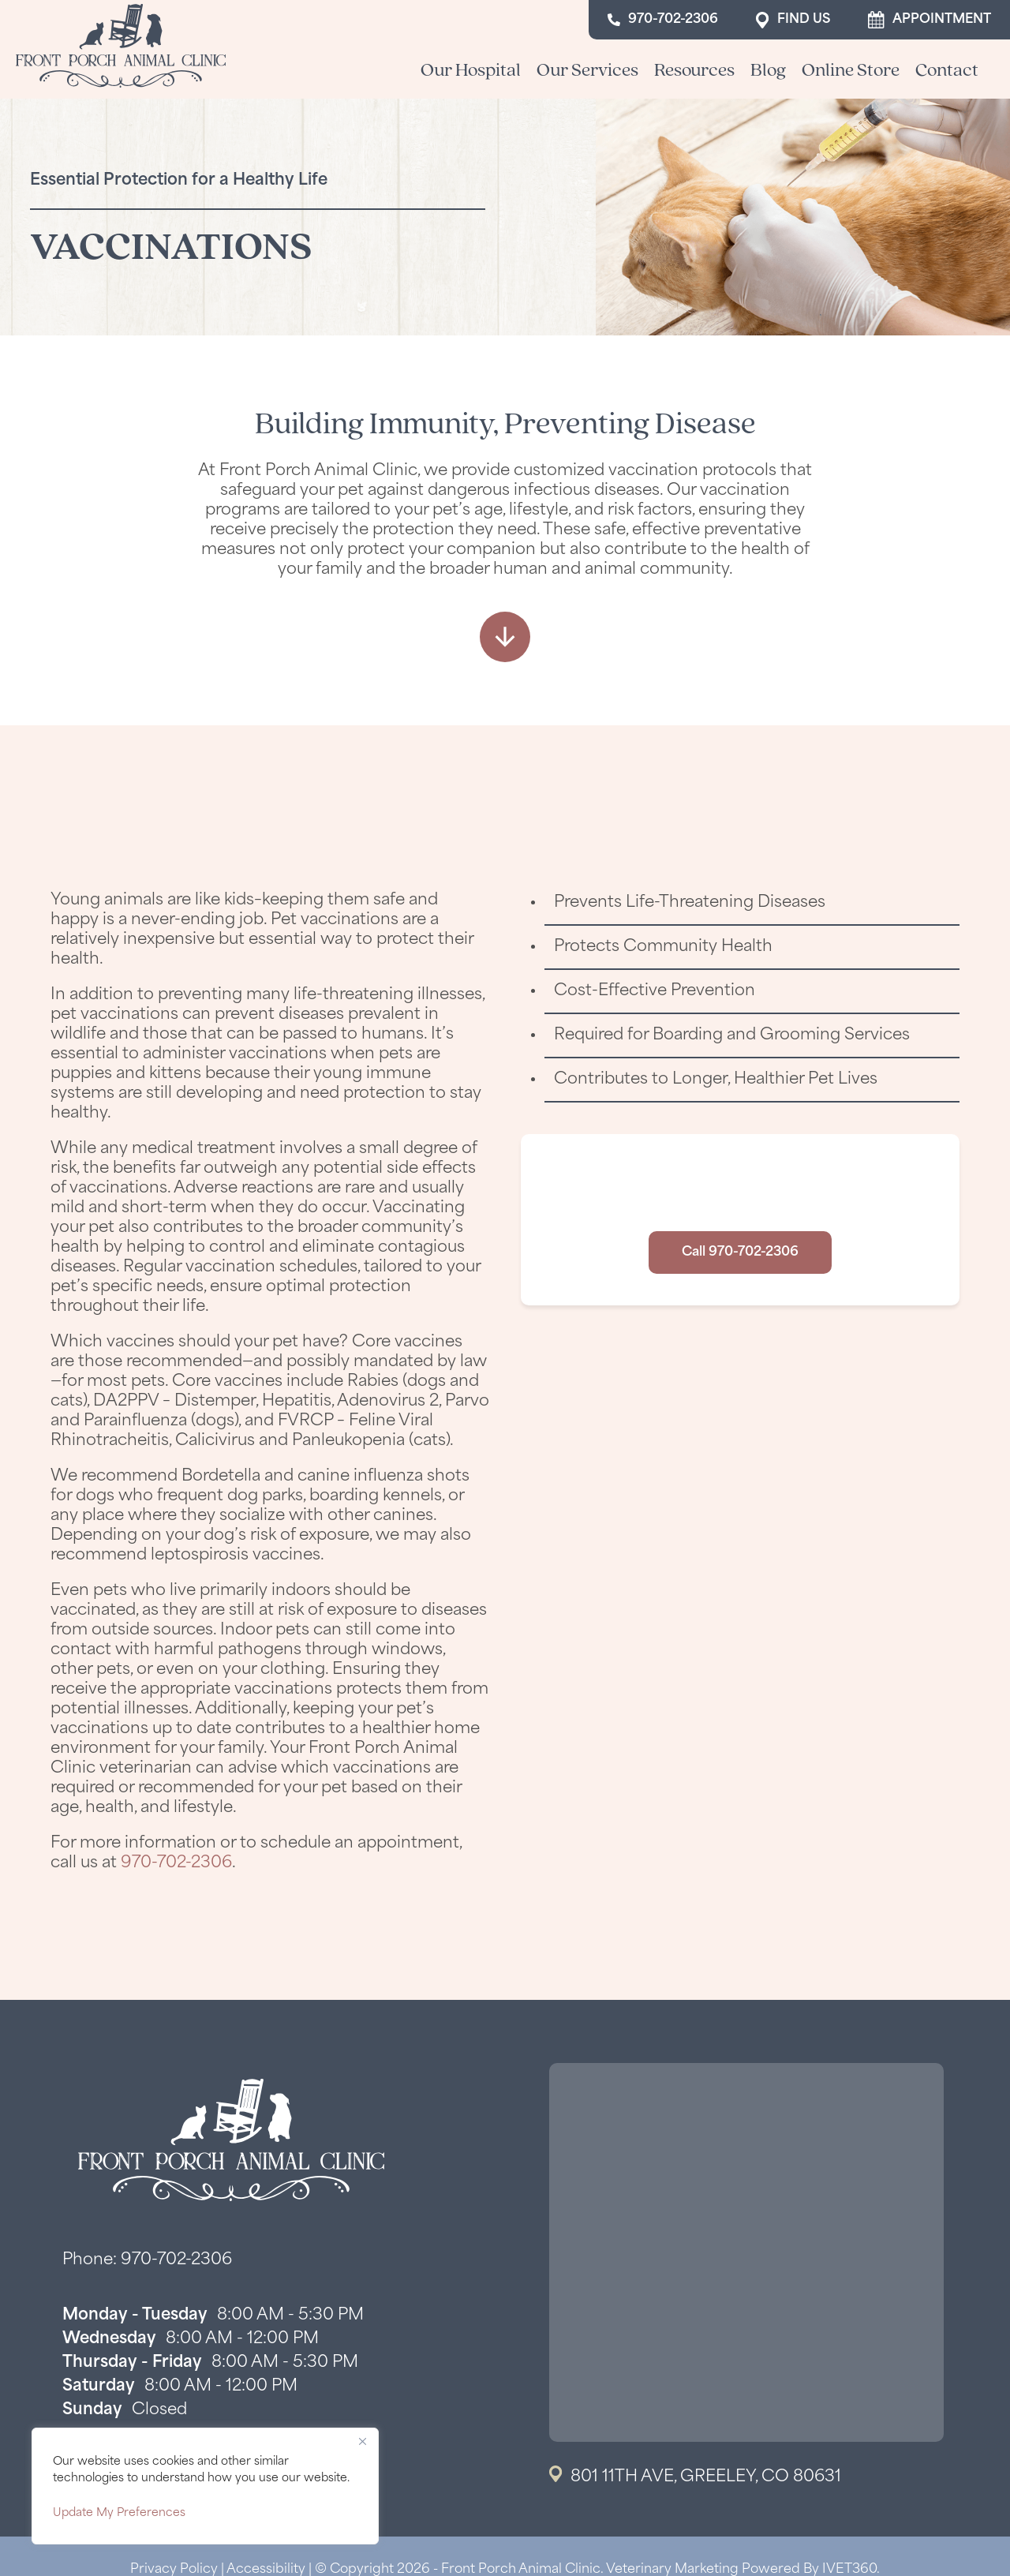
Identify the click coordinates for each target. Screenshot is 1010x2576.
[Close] (362, 2441)
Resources (694, 69)
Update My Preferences (119, 2513)
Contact (946, 69)
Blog (768, 69)
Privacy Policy (174, 2569)
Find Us (793, 20)
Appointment (929, 19)
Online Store (851, 69)
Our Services (587, 69)
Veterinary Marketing (672, 2569)
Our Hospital (471, 69)
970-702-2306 (663, 19)
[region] (205, 2486)
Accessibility (265, 2569)
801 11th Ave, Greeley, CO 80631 (705, 2477)
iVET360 (849, 2569)
